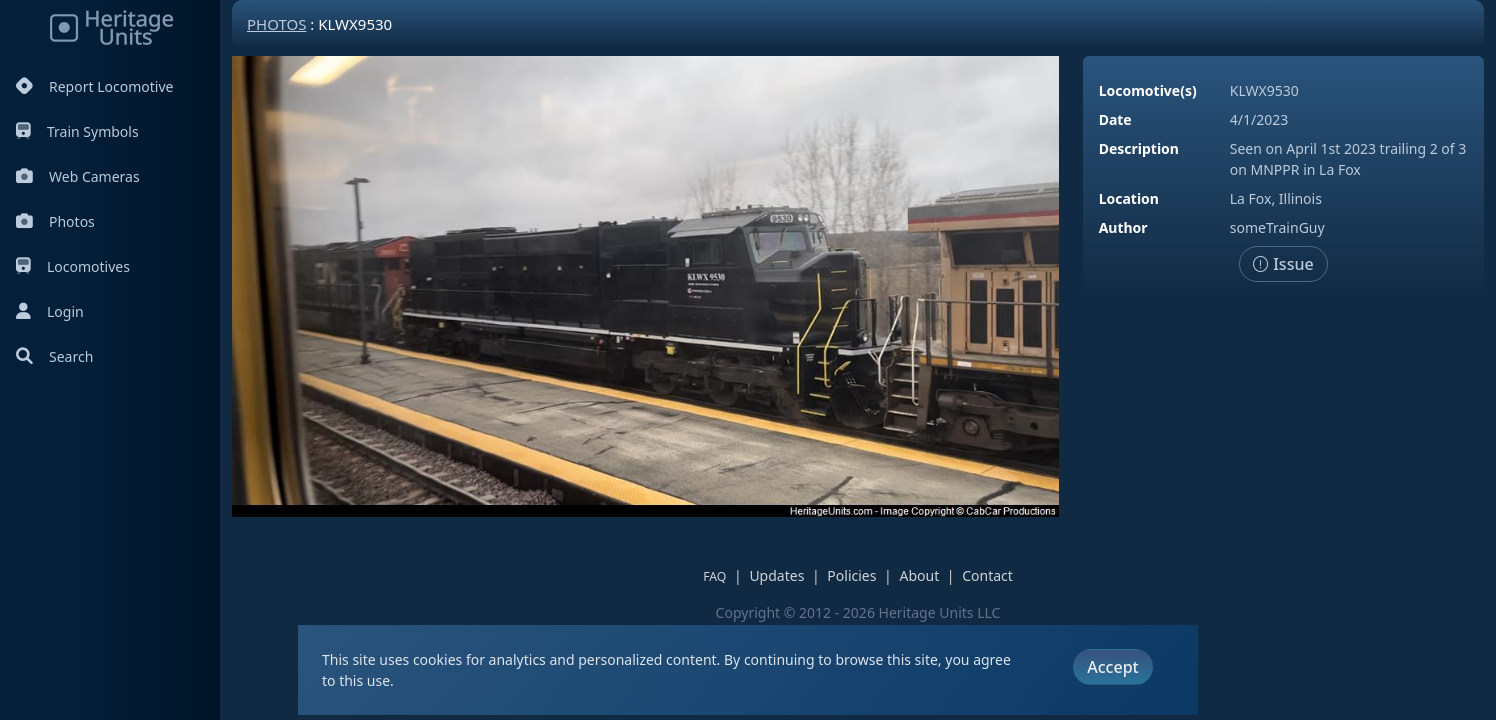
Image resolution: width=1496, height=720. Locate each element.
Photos (55, 221)
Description (1139, 148)
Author (1123, 227)
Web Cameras (78, 176)
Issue (1283, 264)
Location (1129, 198)
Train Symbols (77, 131)
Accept (1112, 667)
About (919, 575)
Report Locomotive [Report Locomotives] (94, 86)
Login (50, 311)
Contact (987, 575)
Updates (776, 575)
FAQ (714, 576)
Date (1115, 119)
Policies (851, 575)
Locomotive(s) (1148, 90)
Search (54, 356)
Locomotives (73, 266)
